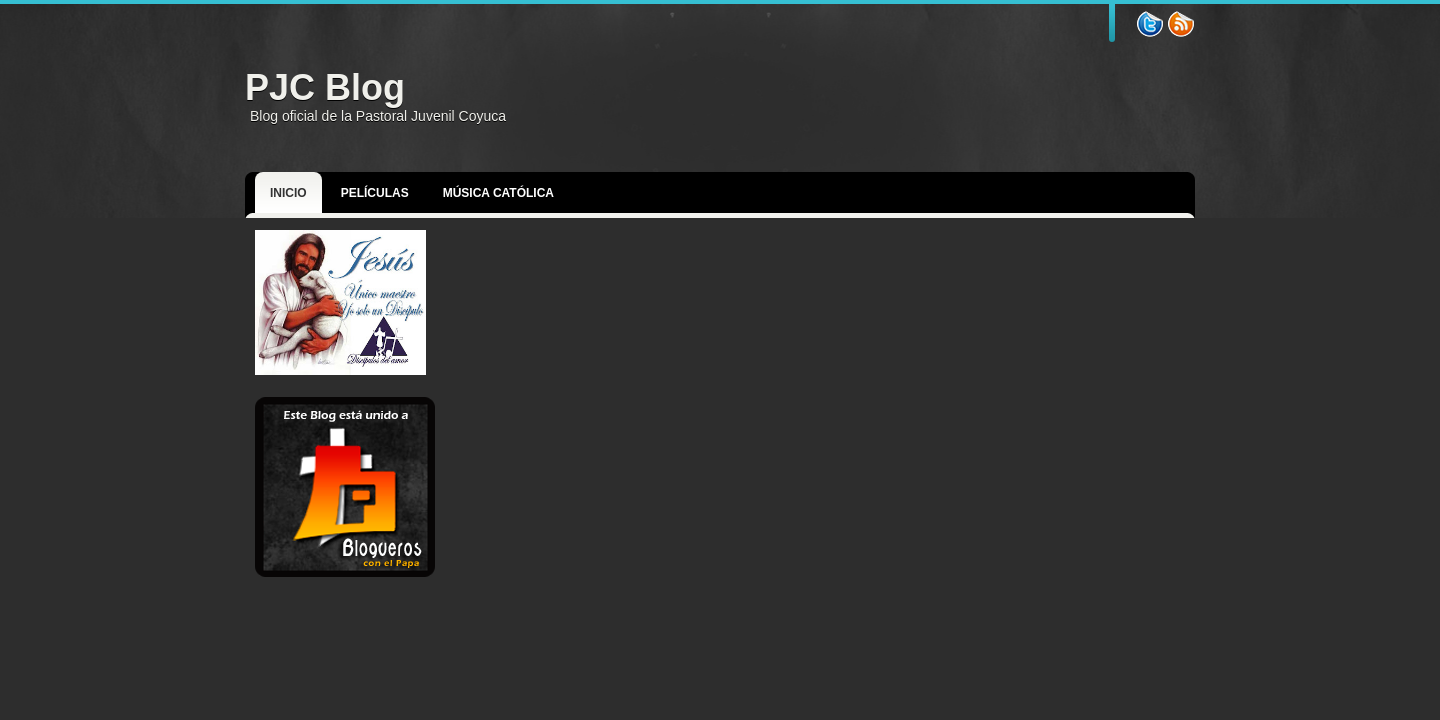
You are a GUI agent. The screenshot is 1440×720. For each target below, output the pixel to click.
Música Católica (498, 193)
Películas (375, 193)
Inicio (288, 193)
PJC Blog (325, 87)
